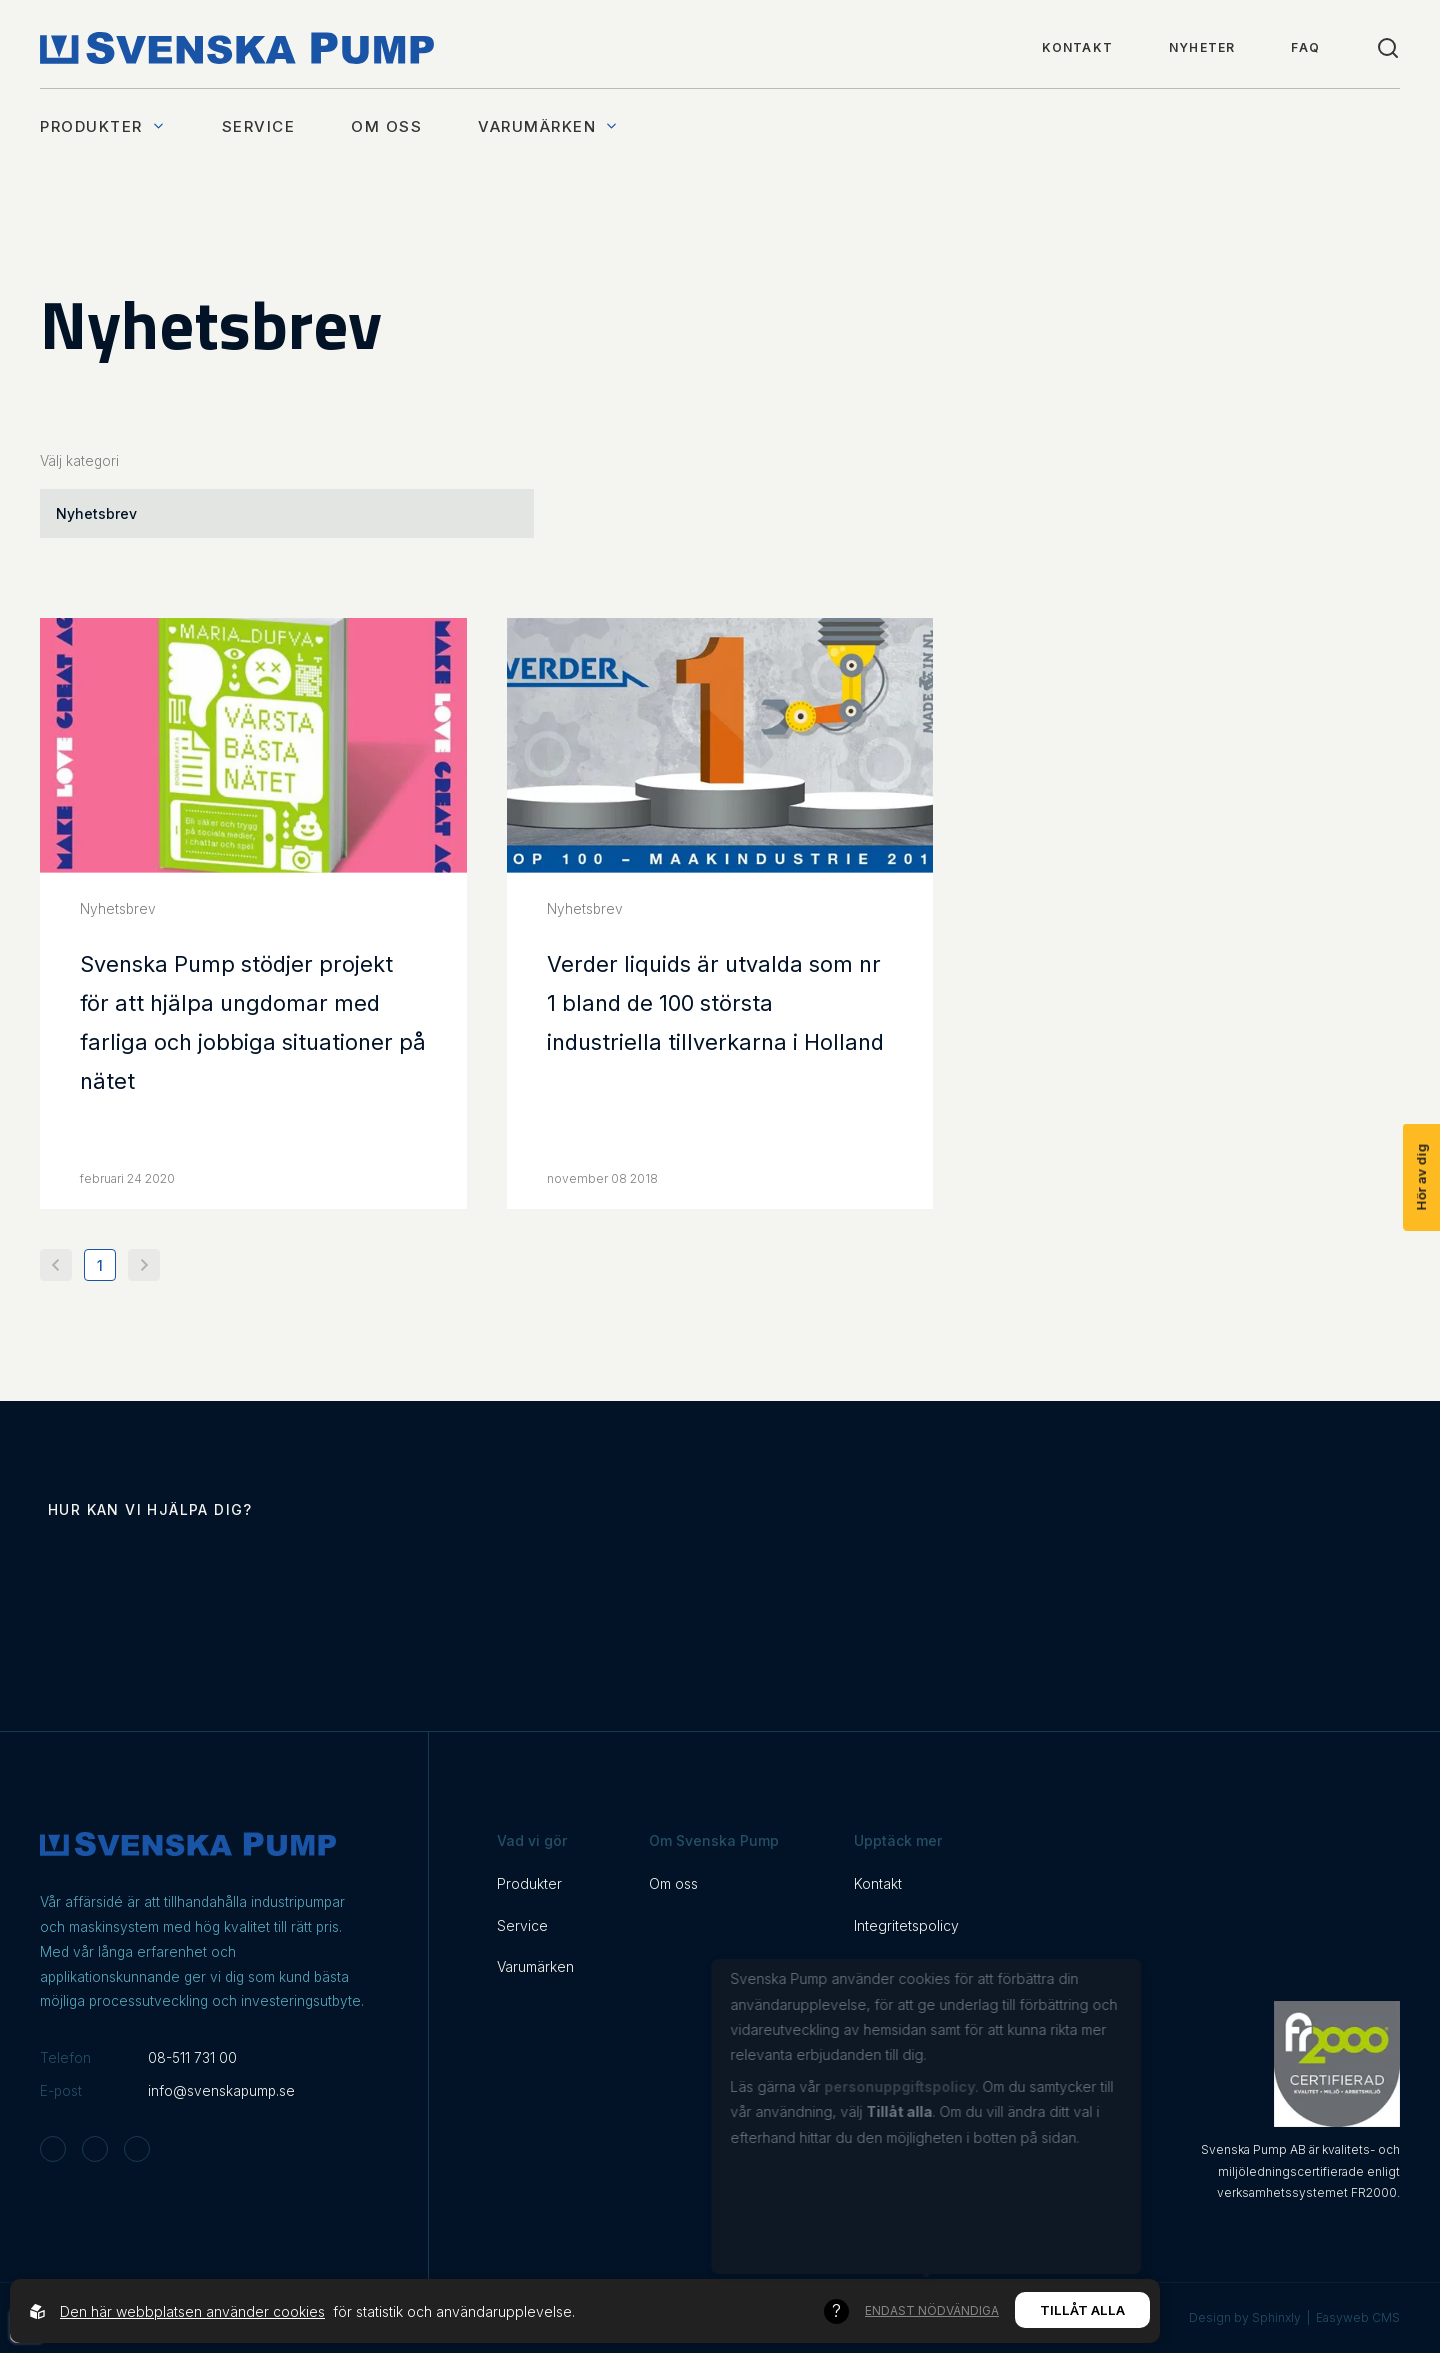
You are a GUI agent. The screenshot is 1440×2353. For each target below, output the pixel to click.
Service (259, 126)
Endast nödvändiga (932, 2311)
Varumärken (548, 126)
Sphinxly (1276, 2317)
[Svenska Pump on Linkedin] (137, 2149)
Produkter (103, 126)
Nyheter (1202, 47)
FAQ (1305, 47)
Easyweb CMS (1358, 2317)
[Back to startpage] (237, 48)
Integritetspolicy (906, 1925)
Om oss (386, 126)
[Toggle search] (1388, 48)
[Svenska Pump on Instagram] (53, 2149)
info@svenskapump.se (221, 2091)
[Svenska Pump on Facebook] (95, 2149)
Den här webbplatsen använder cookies (192, 2311)
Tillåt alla (1082, 2311)
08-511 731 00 (192, 2058)
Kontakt (1077, 47)
